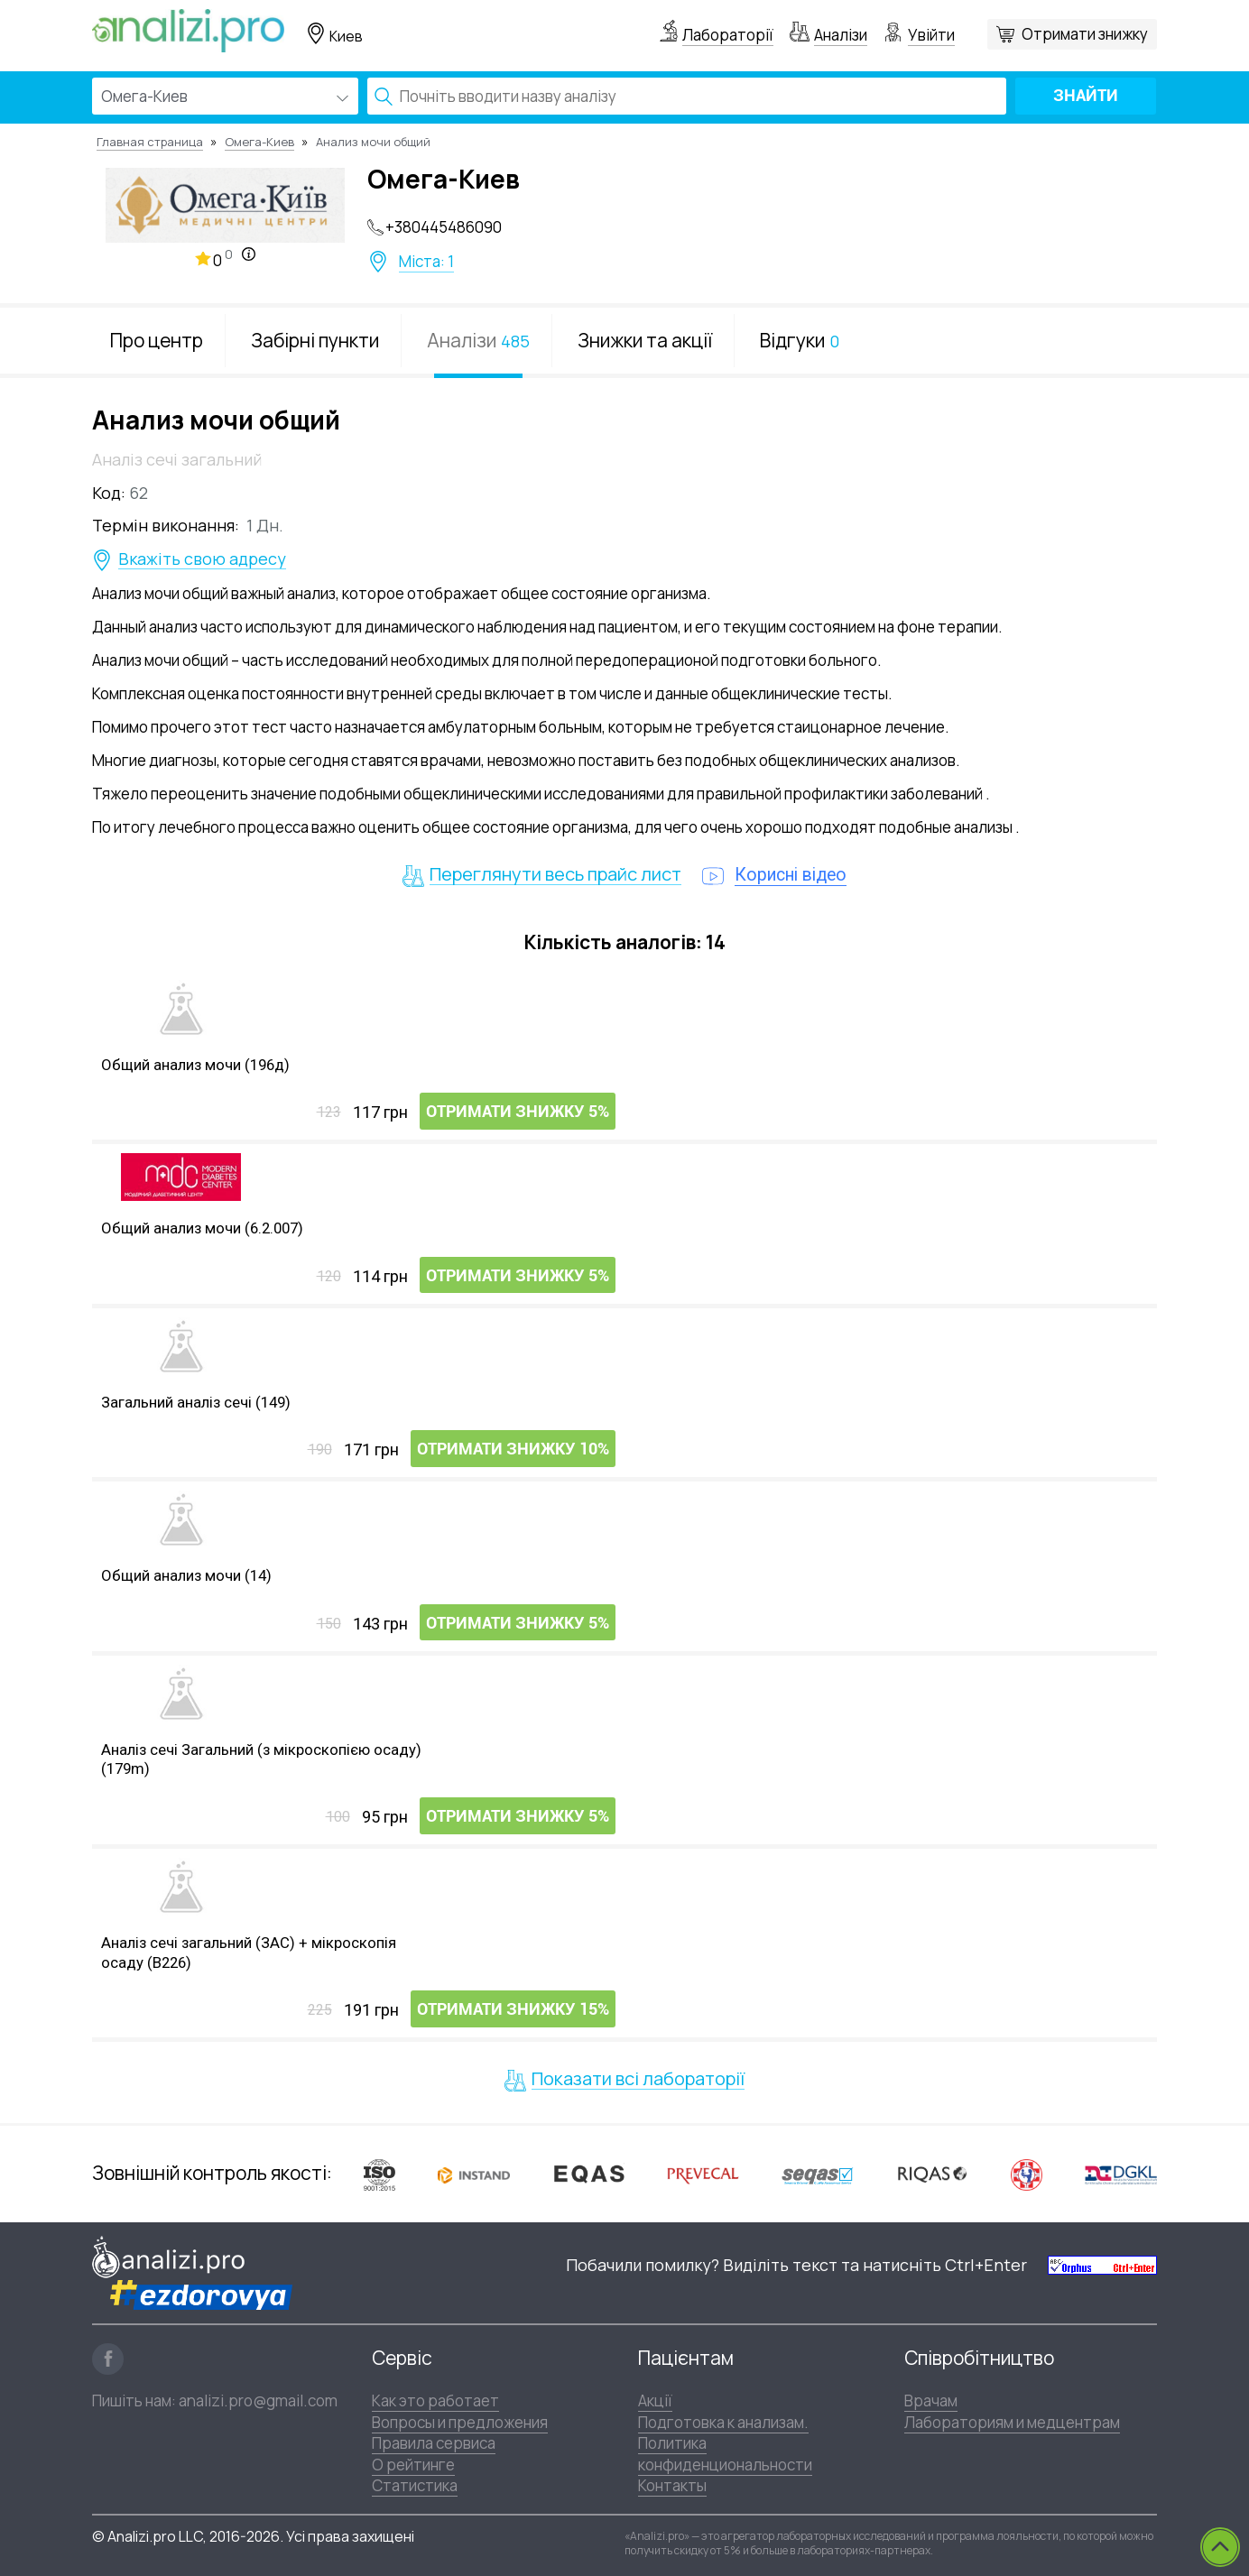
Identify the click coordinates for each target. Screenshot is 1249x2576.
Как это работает (435, 2400)
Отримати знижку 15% (513, 2010)
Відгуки (799, 340)
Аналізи (840, 34)
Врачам (931, 2400)
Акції (655, 2400)
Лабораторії (727, 34)
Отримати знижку (1085, 33)
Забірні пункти (315, 340)
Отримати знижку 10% (513, 1449)
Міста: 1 (426, 262)
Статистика (415, 2484)
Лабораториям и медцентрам (1012, 2421)
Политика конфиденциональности (725, 2452)
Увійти (931, 34)
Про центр (156, 340)
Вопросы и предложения (460, 2421)
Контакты (672, 2484)
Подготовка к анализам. (723, 2421)
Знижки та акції (645, 340)
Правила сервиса (433, 2442)
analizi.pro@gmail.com (258, 2399)
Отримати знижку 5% (517, 1112)
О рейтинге (413, 2463)
